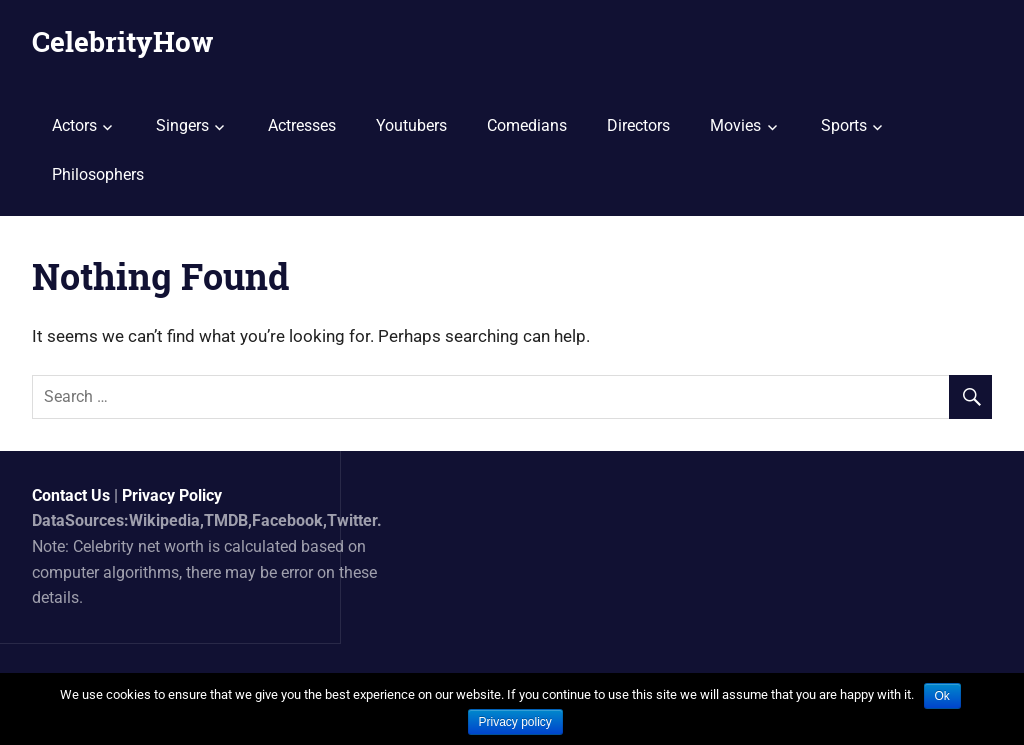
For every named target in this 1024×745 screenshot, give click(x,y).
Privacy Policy (172, 495)
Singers (182, 125)
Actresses (302, 125)
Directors (638, 125)
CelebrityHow (122, 41)
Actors (74, 125)
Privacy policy (515, 722)
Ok (942, 696)
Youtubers (411, 125)
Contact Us (71, 495)
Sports (844, 125)
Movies (735, 125)
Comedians (527, 125)
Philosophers (98, 174)
